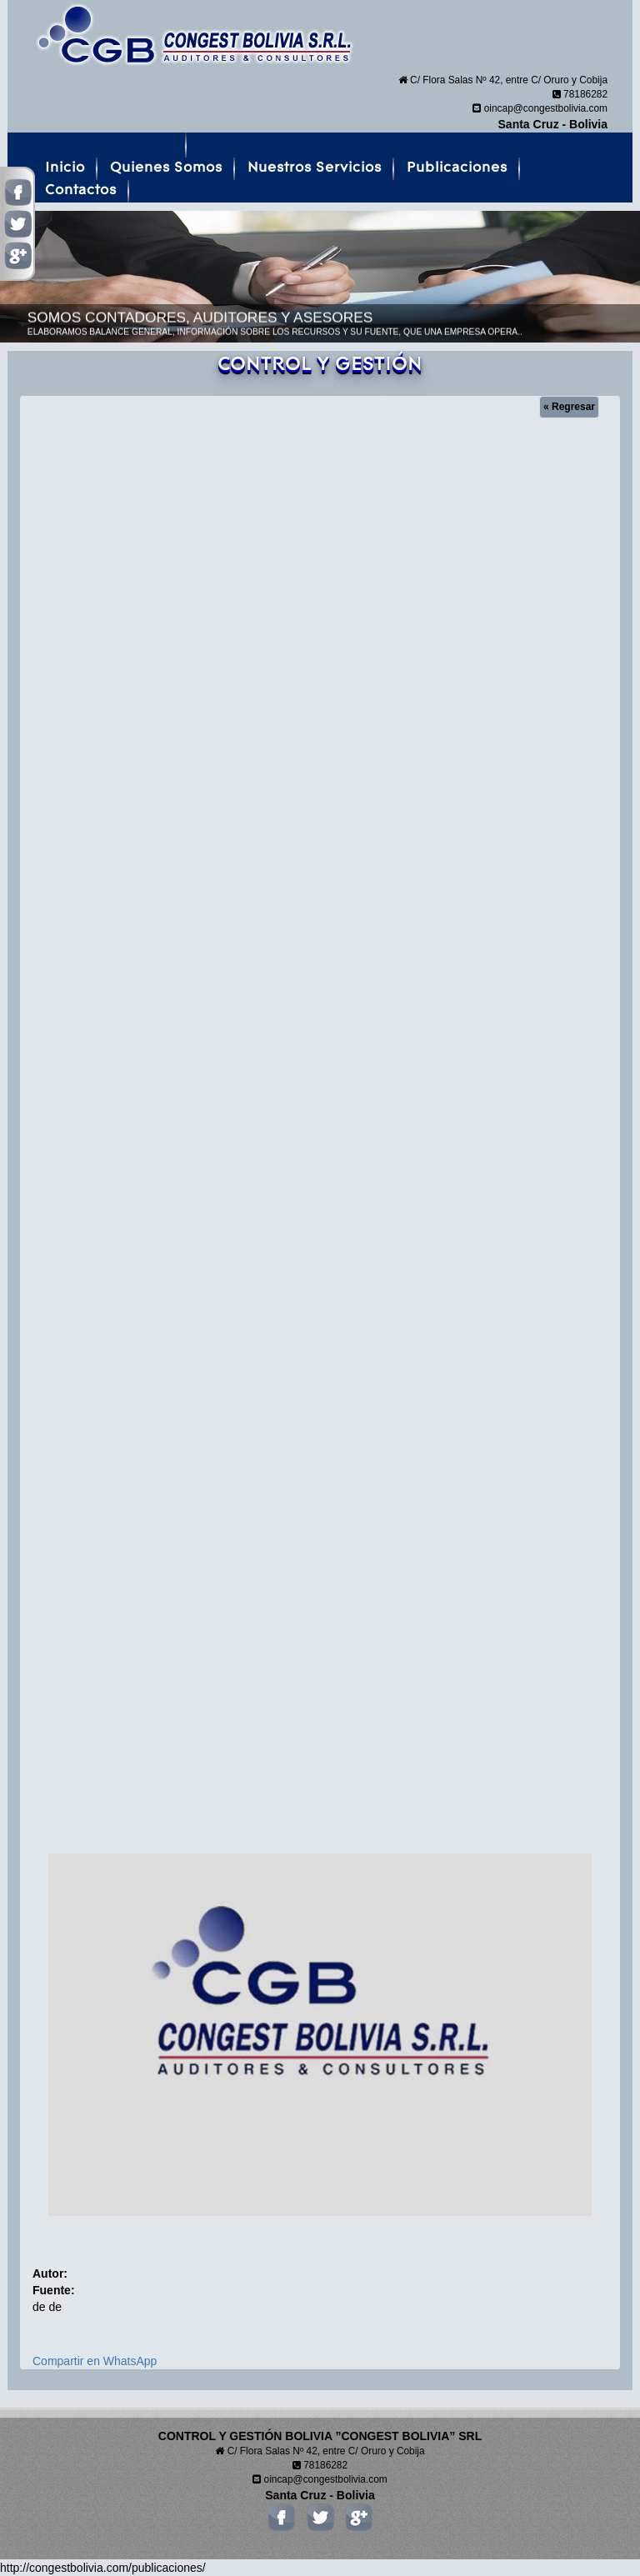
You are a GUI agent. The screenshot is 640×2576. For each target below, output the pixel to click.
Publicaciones (457, 167)
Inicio (65, 167)
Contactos (81, 190)
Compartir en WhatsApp (94, 2361)
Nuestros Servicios (315, 167)
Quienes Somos (166, 167)
